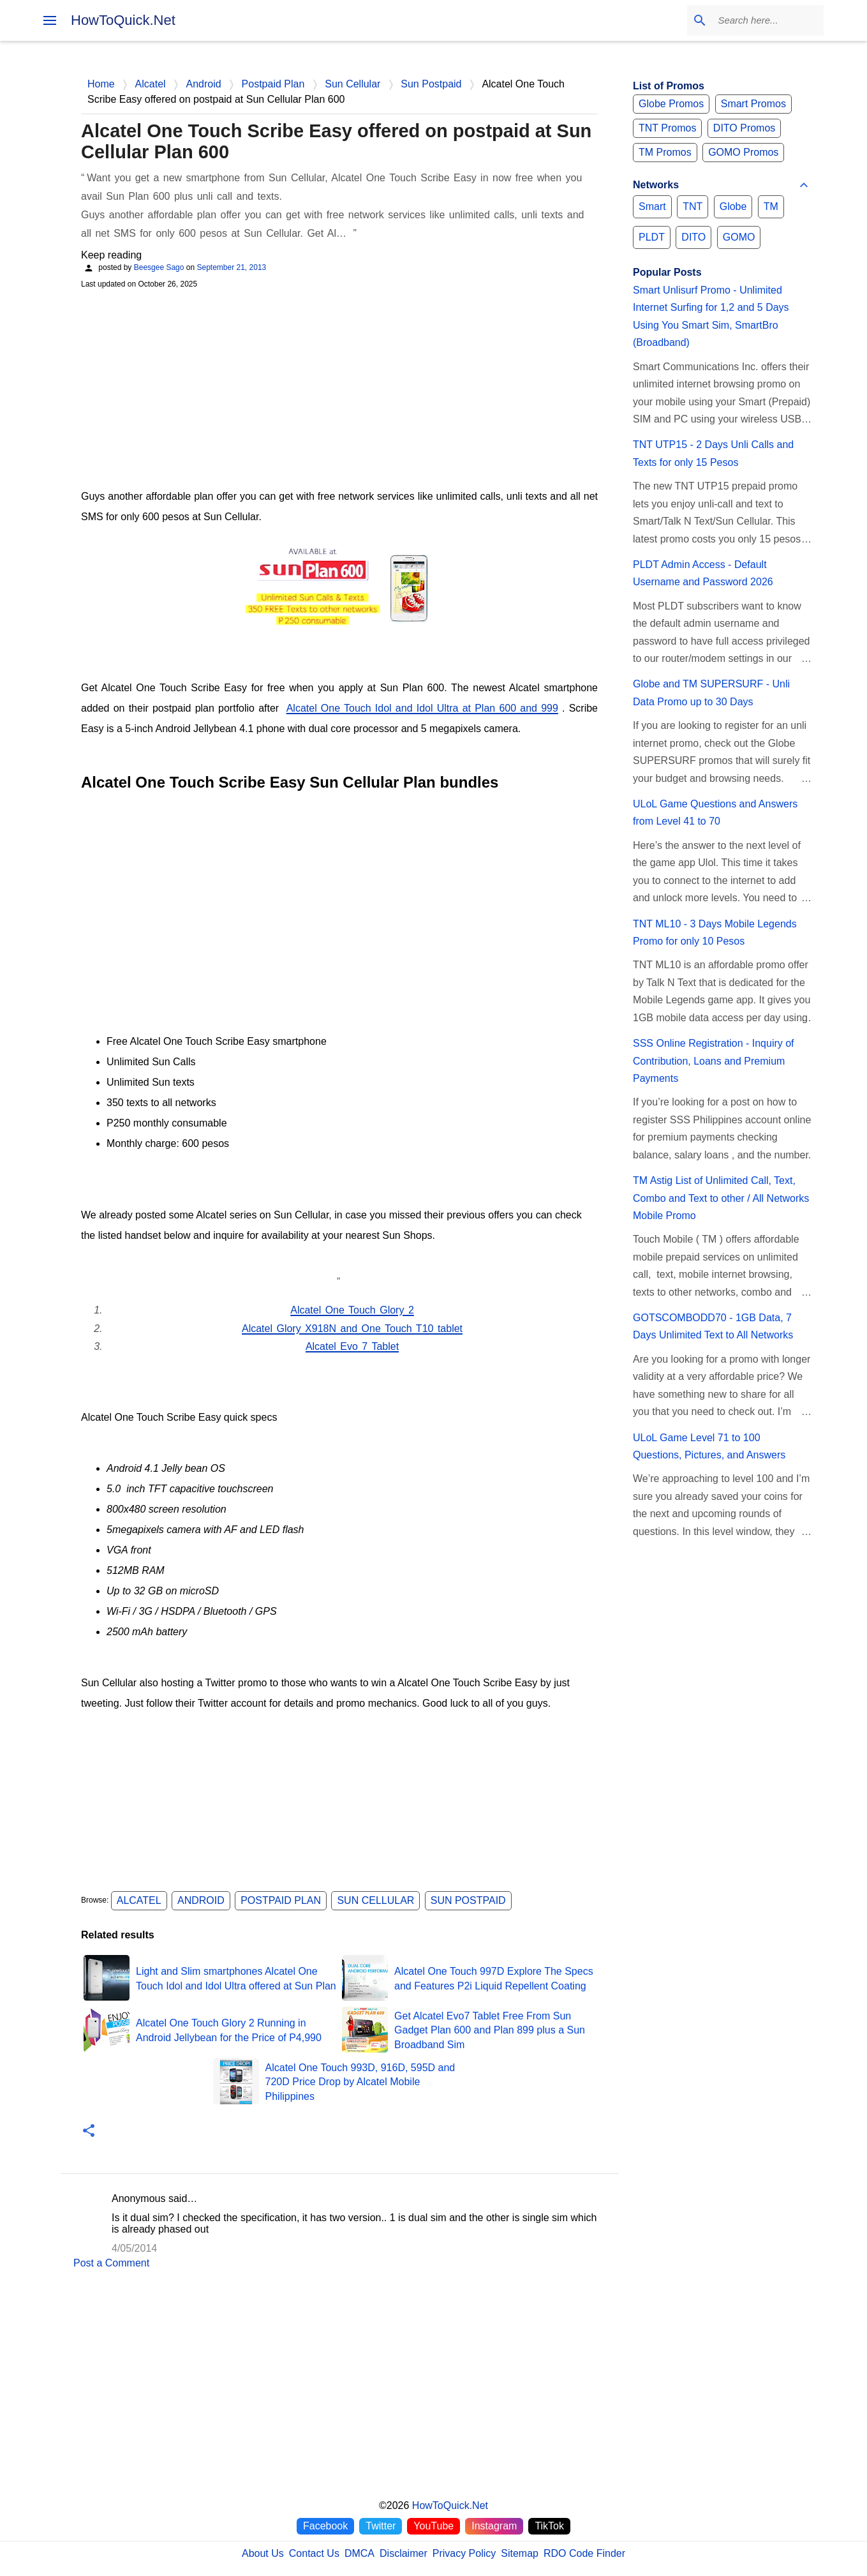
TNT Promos (667, 128)
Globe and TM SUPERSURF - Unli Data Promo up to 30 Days (711, 692)
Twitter (381, 2525)
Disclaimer (403, 2553)
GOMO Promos (743, 152)
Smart (652, 206)
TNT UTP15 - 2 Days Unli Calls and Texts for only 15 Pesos (713, 453)
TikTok (549, 2525)
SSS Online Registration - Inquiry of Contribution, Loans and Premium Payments (713, 1061)
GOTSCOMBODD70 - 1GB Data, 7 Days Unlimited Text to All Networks (713, 1326)
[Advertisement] (339, 387)
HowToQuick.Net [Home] (450, 2505)
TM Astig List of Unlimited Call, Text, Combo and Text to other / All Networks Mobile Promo (721, 1198)
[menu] (49, 20)
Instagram (494, 2525)
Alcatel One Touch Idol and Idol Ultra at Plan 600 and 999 (422, 708)
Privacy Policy (464, 2553)
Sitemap (519, 2553)
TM (771, 206)
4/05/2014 (134, 2248)
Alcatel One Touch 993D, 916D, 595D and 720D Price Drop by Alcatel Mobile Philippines (360, 2082)
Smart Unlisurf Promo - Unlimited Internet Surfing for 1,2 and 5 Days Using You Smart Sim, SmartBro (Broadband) (711, 316)
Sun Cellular (375, 1900)
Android (201, 1900)
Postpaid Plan (281, 1900)
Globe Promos (671, 103)
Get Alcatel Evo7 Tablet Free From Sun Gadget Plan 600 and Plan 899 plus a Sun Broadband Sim (489, 2030)
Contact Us (314, 2553)
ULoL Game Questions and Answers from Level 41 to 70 (715, 812)
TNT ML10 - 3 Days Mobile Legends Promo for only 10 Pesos (715, 932)
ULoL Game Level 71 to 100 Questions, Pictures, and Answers (709, 1446)
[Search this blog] (757, 20)
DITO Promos (744, 128)
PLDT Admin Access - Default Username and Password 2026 (703, 573)
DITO (693, 237)
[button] (88, 2131)
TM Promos (665, 152)
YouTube (433, 2525)
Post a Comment (111, 2263)
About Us (263, 2553)
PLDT (652, 237)
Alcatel (139, 1900)
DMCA (359, 2553)
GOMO (739, 237)
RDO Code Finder (584, 2553)
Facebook (325, 2525)
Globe (733, 206)
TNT (692, 206)
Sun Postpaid (468, 1900)
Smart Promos (753, 103)
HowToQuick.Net (123, 20)
